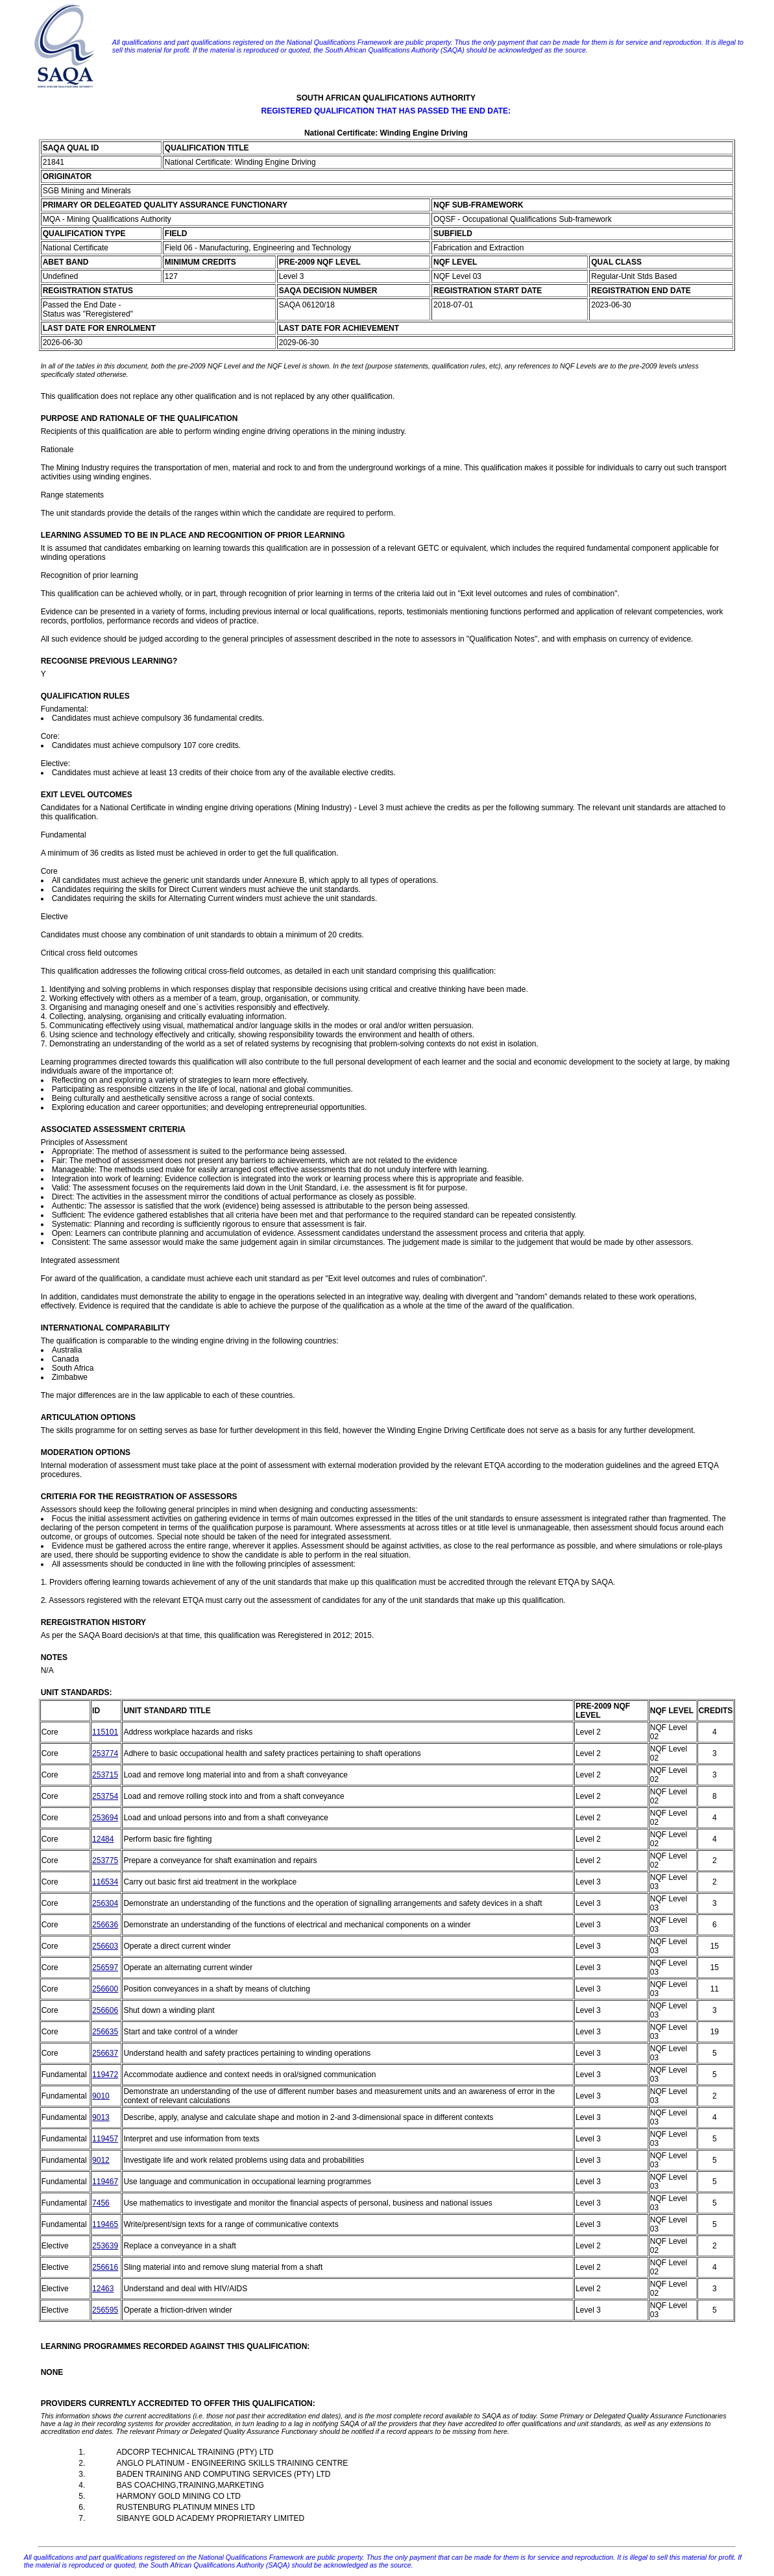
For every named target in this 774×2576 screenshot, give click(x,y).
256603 (105, 1946)
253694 (105, 1817)
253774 (105, 1753)
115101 (105, 1732)
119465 (105, 2224)
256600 (105, 1988)
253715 (105, 1774)
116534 (105, 1881)
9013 (101, 2117)
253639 (105, 2245)
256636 (105, 1924)
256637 (105, 2053)
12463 (103, 2288)
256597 (105, 1967)
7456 (101, 2203)
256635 (105, 2031)
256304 (105, 1903)
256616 (105, 2267)
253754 (105, 1796)
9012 (101, 2160)
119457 (105, 2138)
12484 (103, 1839)
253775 (105, 1860)
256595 (105, 2310)
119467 (105, 2181)
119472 (105, 2074)
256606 (105, 2010)
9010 (101, 2096)
